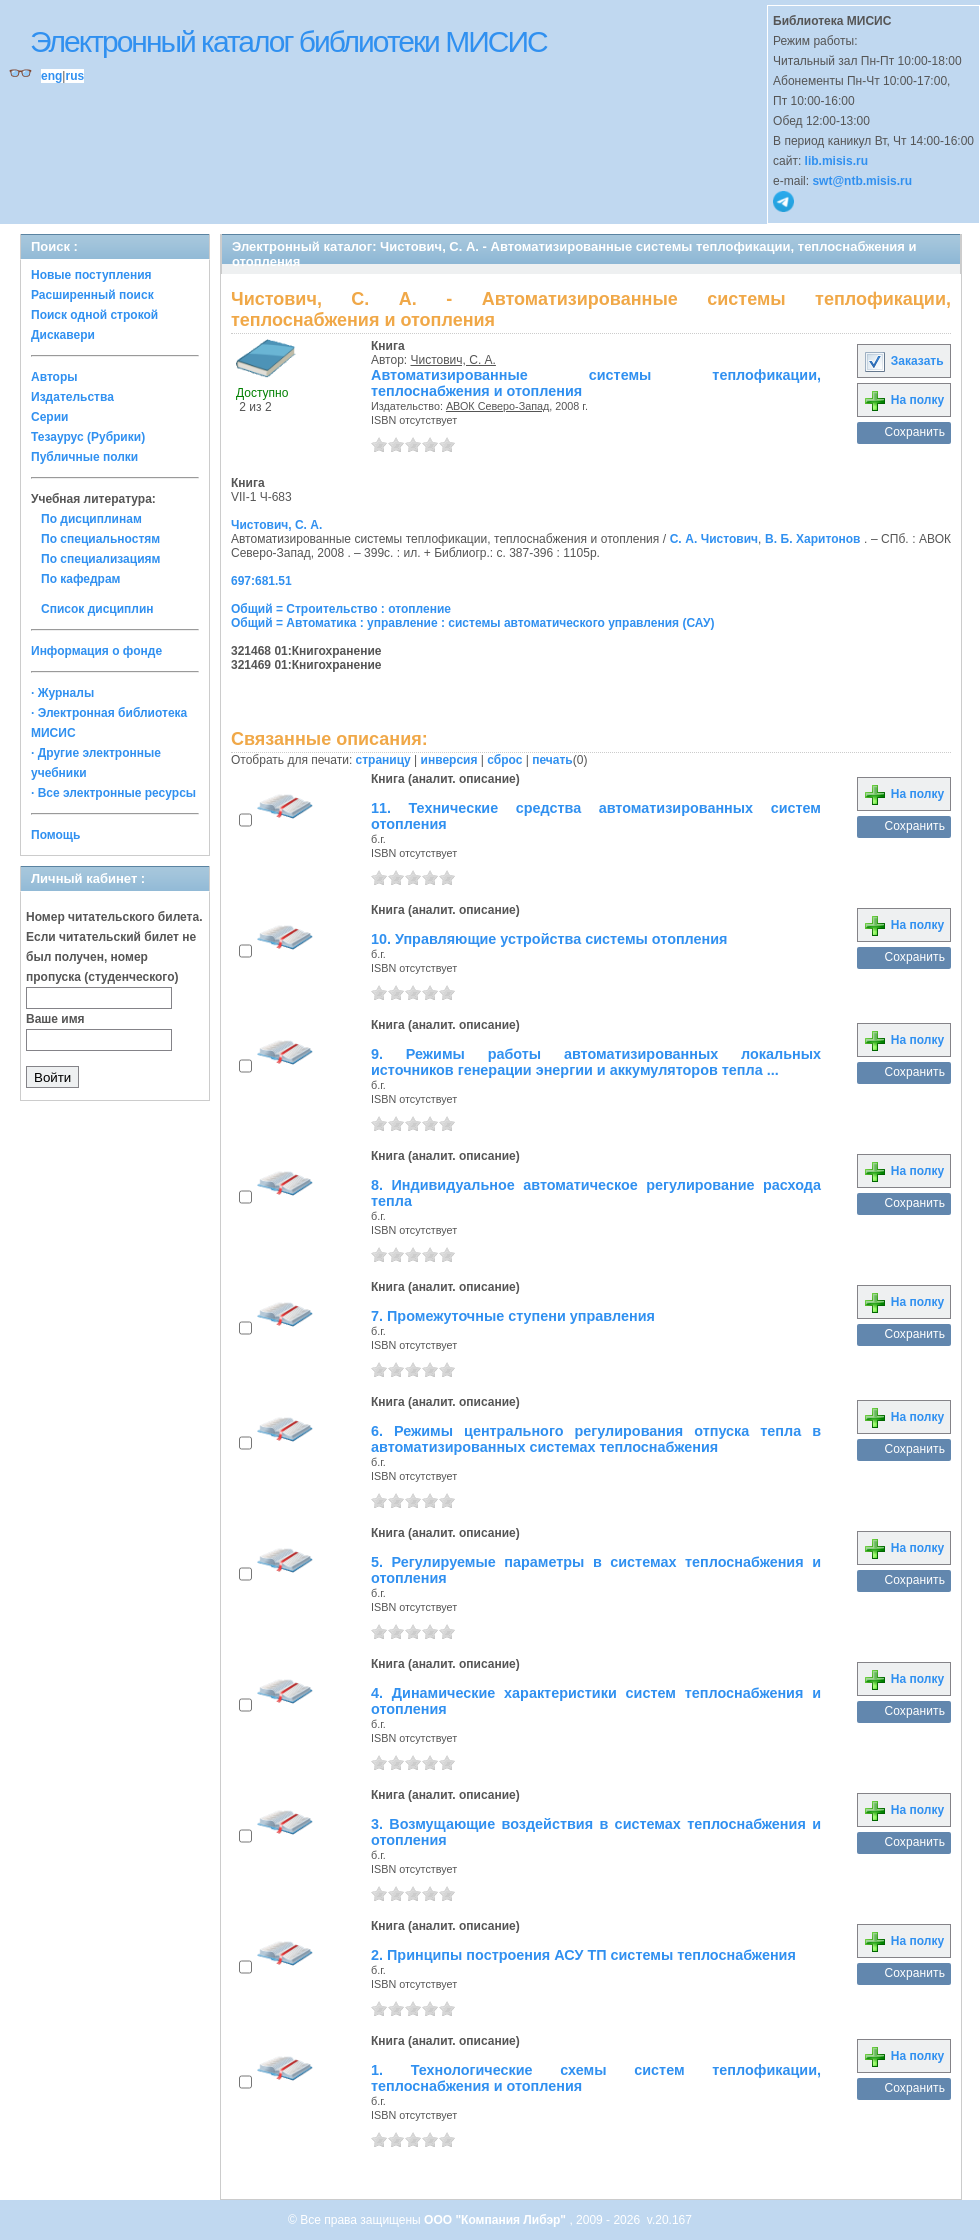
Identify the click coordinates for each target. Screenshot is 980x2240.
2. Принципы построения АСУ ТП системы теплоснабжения (583, 1955)
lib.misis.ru (836, 161)
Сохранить (914, 432)
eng (51, 76)
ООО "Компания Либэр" (496, 2220)
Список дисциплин (97, 609)
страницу (383, 760)
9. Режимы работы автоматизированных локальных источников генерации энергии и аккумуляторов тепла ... (596, 1062)
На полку (903, 400)
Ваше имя (55, 1019)
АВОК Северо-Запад (497, 406)
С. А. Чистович (714, 539)
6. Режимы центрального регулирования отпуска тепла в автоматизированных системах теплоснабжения (596, 1439)
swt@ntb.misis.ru (862, 181)
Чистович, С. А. (453, 360)
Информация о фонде (96, 651)
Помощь (55, 835)
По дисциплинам (91, 519)
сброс (504, 760)
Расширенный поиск (92, 295)
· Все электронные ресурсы (113, 793)
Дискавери (63, 335)
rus (74, 76)
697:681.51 (261, 581)
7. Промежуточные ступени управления (513, 1316)
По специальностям (100, 539)
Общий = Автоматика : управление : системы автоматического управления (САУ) (472, 623)
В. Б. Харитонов (812, 539)
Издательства (72, 397)
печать (552, 760)
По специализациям (100, 559)
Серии (49, 417)
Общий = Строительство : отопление (341, 609)
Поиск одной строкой (94, 315)
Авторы (54, 377)
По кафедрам (80, 579)
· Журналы (62, 693)
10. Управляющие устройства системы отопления (549, 939)
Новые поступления (91, 275)
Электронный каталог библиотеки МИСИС (288, 41)
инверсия (449, 760)
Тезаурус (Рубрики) (88, 437)
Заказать (903, 361)
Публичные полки (84, 457)
